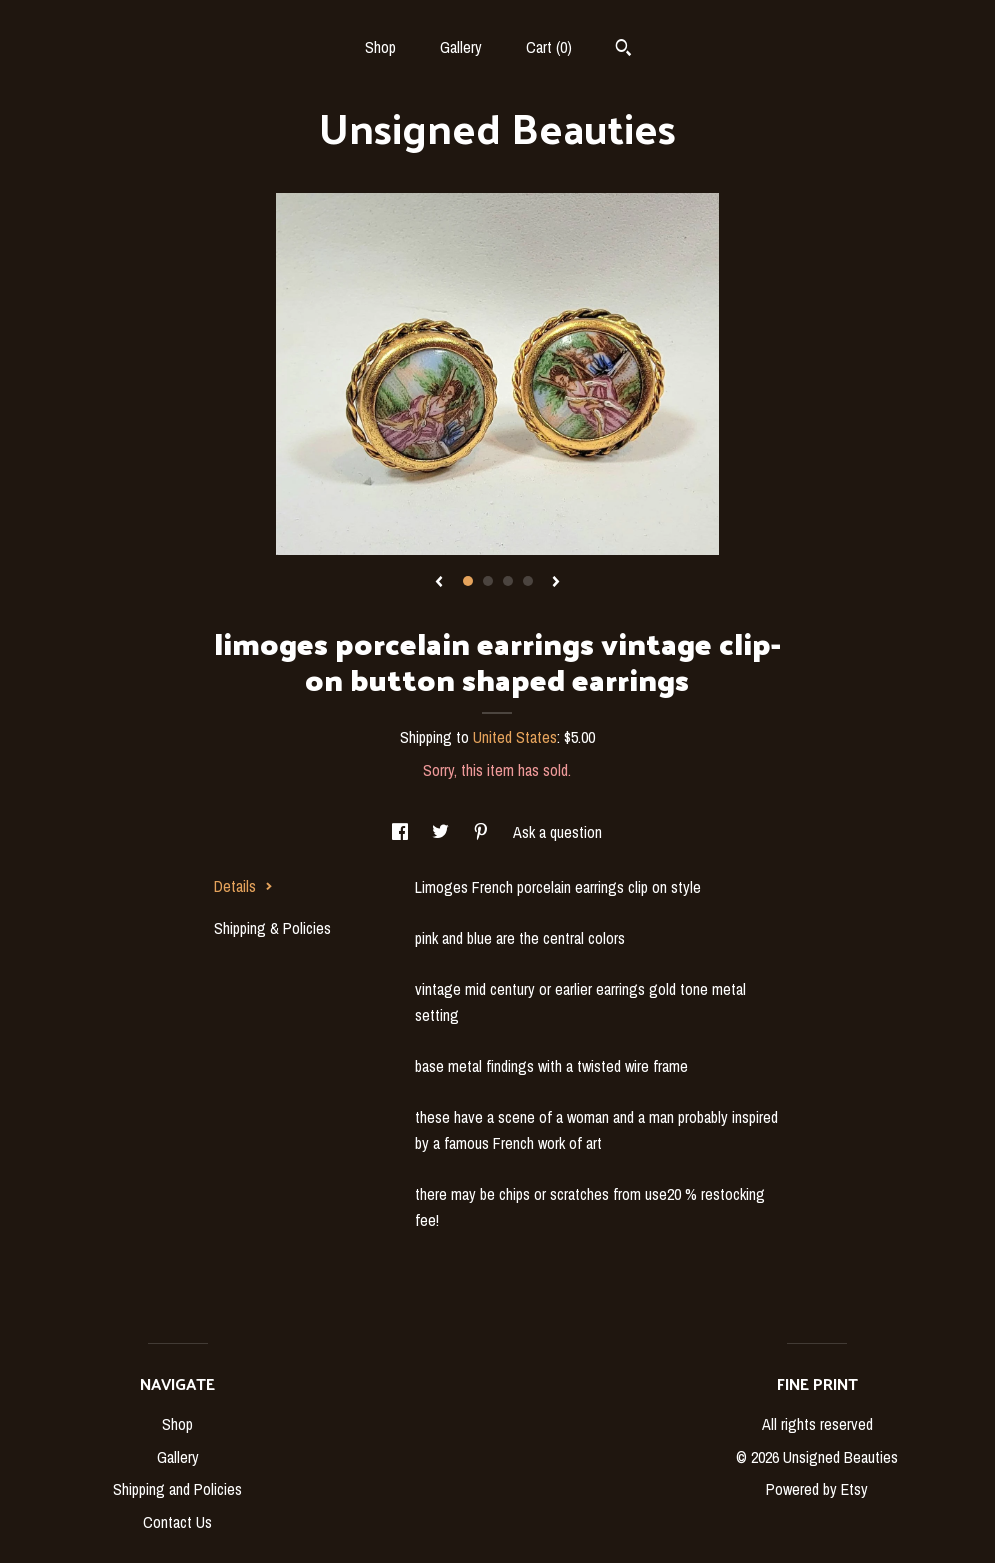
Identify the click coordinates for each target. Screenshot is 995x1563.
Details (243, 886)
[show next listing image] (556, 583)
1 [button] (468, 581)
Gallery (461, 47)
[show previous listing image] (439, 583)
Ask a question (557, 832)
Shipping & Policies (272, 928)
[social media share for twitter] (442, 832)
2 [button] (488, 581)
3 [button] (508, 581)
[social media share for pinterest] (483, 832)
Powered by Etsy (817, 1489)
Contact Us (177, 1522)
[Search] (623, 50)
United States (515, 737)
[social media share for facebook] (402, 832)
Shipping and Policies (177, 1489)
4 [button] (528, 581)
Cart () (549, 47)
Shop (380, 47)
